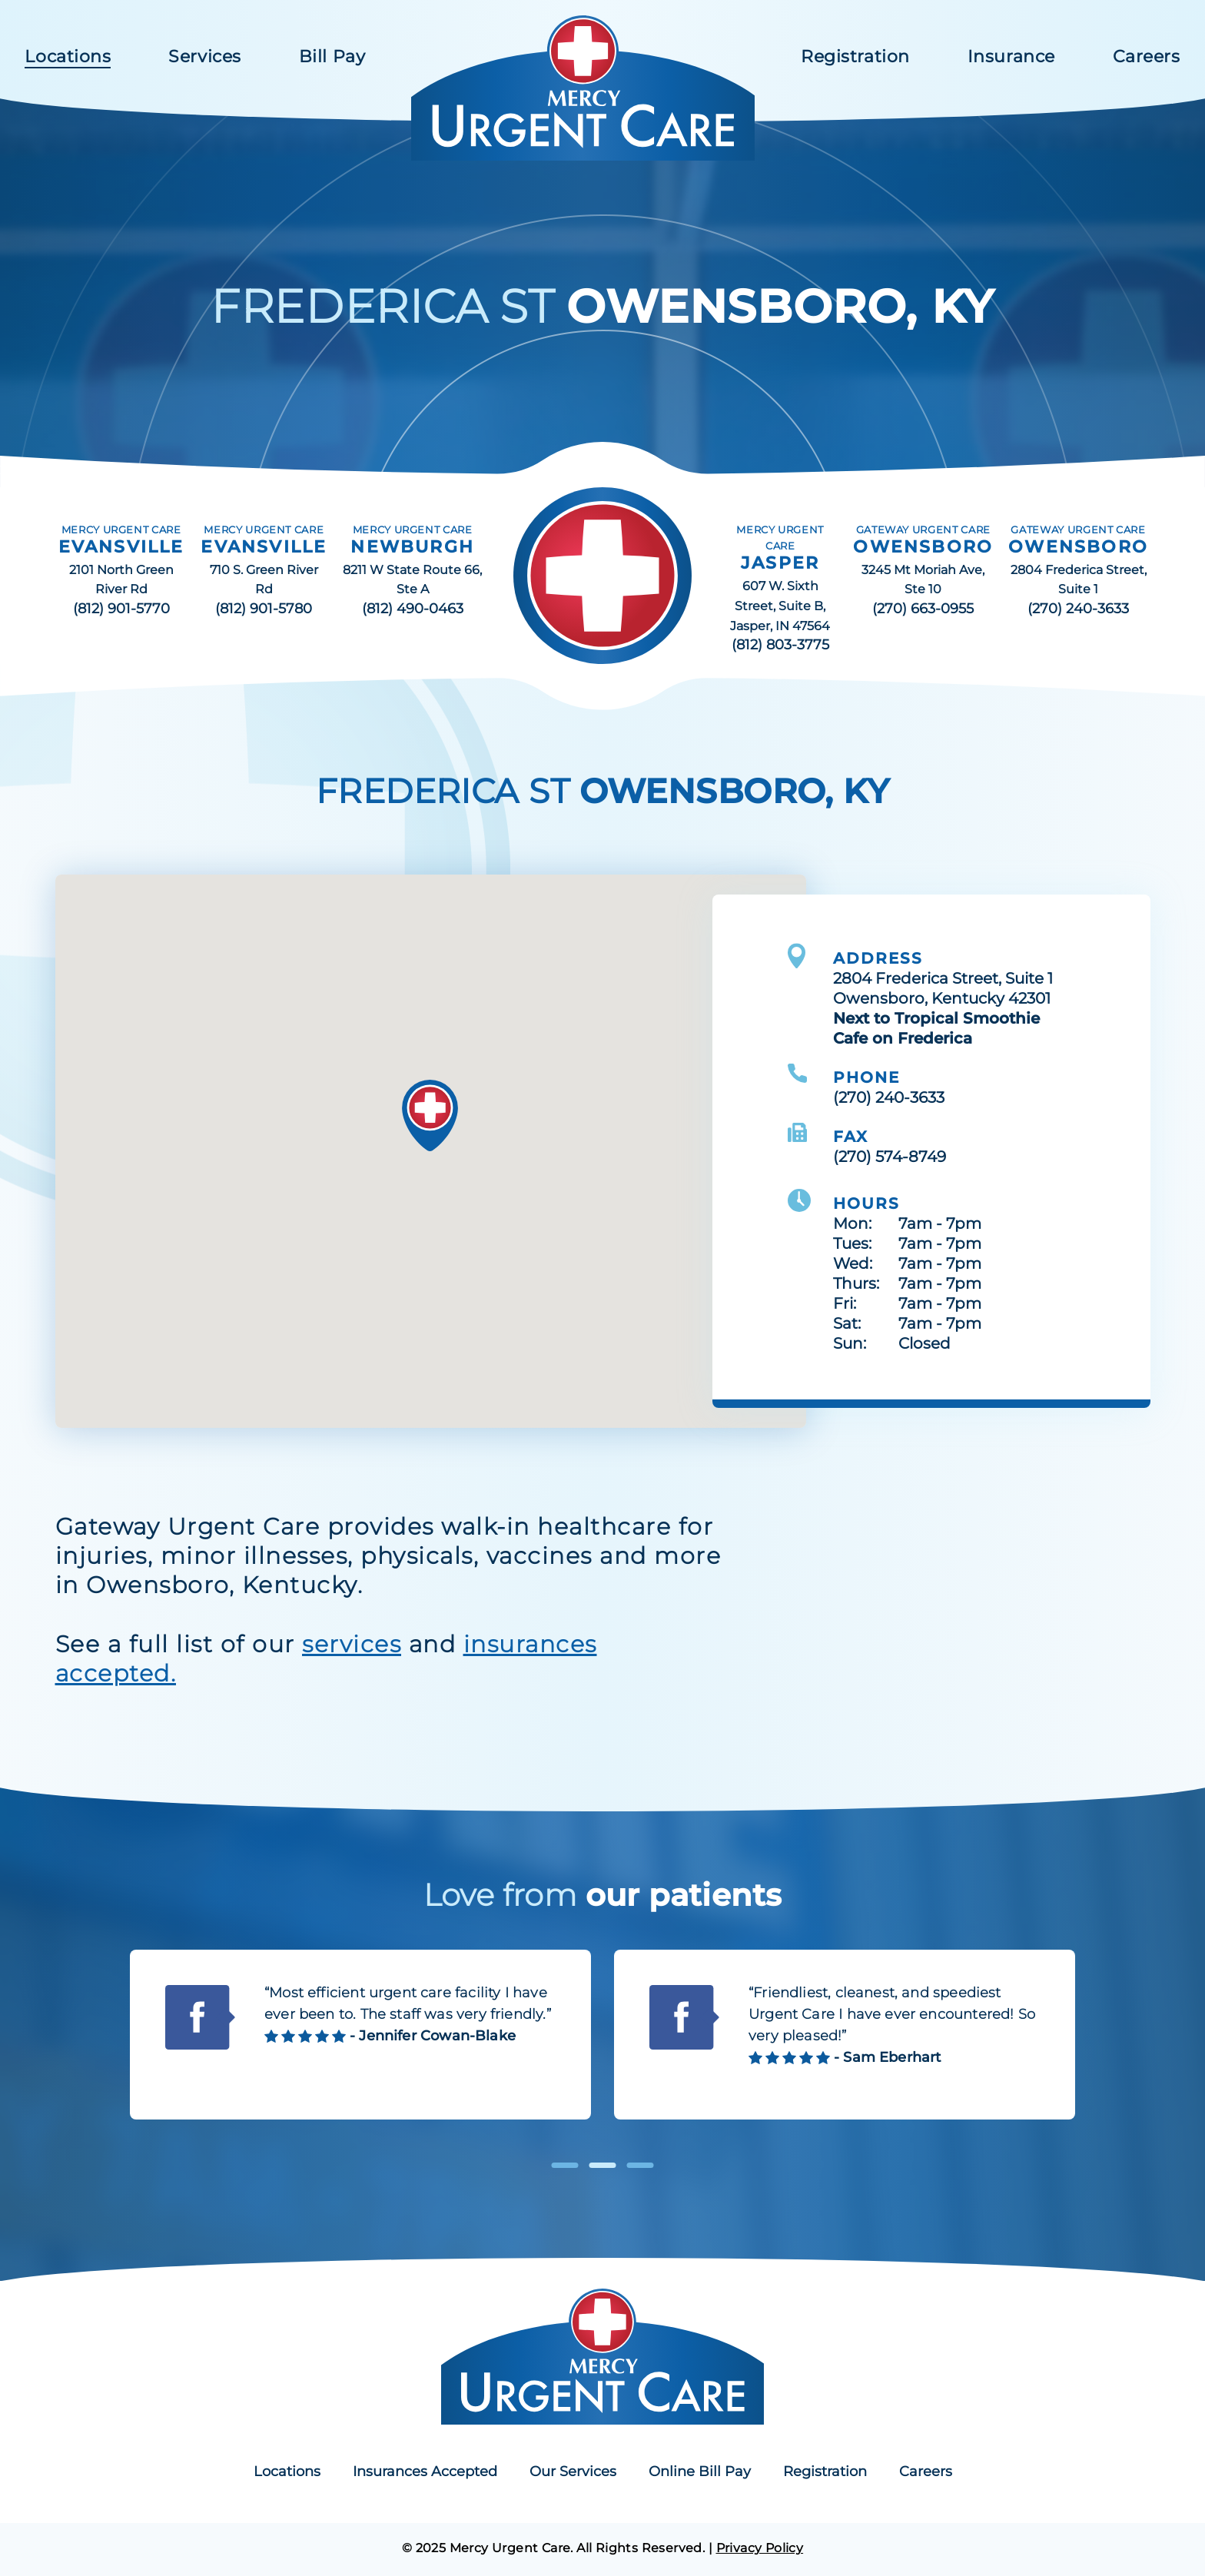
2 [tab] (602, 2165)
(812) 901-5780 (263, 608)
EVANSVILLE (121, 546)
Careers (1146, 56)
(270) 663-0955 (923, 608)
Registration (855, 56)
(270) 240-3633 (1078, 608)
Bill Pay (332, 56)
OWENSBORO (923, 546)
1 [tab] (565, 2165)
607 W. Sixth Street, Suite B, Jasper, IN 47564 (780, 606)
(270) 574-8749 (889, 1156)
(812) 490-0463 (412, 608)
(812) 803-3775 (780, 644)
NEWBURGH (412, 546)
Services (204, 56)
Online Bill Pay (700, 2471)
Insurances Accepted (425, 2471)
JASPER (780, 563)
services (351, 1644)
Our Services (572, 2471)
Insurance (1011, 56)
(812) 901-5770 (121, 608)
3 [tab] (640, 2165)
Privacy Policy (760, 2548)
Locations (68, 56)
